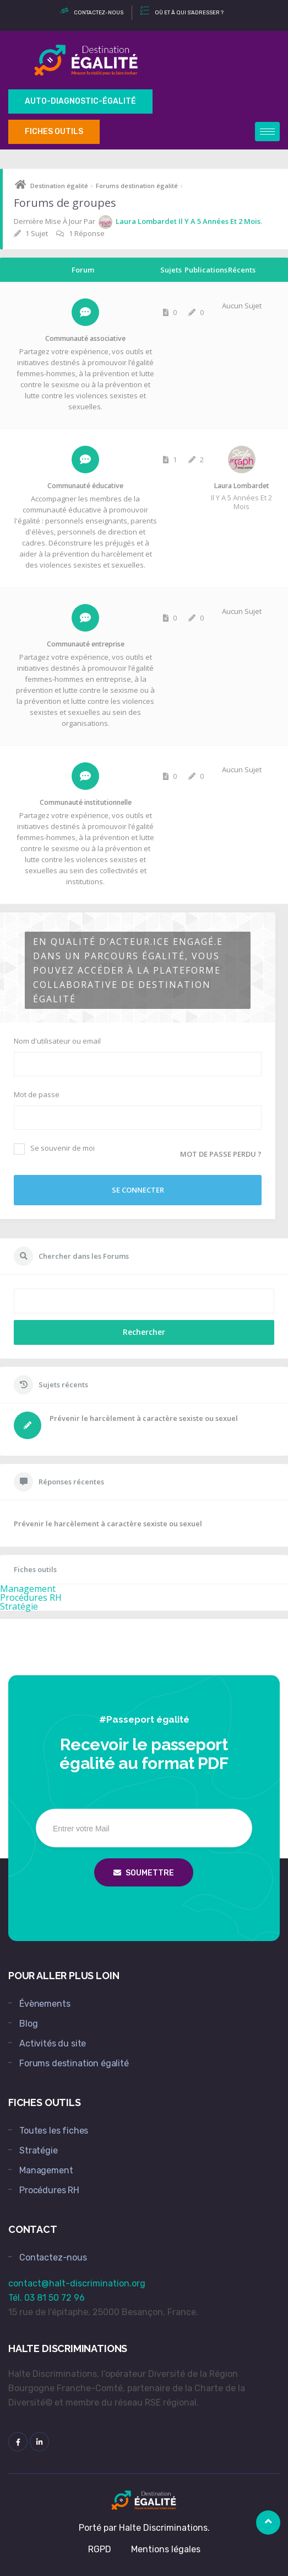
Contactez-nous (53, 2253)
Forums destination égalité (137, 185)
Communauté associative (85, 338)
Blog (28, 2019)
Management (28, 1584)
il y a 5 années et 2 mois (219, 221)
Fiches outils (54, 131)
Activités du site (52, 2039)
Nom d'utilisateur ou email (57, 1040)
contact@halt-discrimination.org (76, 2279)
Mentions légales (165, 2545)
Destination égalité (59, 185)
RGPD (99, 2545)
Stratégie (19, 1602)
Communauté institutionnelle (86, 802)
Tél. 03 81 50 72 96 (46, 2293)
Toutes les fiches (53, 2126)
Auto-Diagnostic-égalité (80, 101)
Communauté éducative (85, 485)
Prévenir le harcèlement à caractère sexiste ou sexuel (144, 1414)
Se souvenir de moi (54, 1147)
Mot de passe (36, 1094)
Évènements (44, 1999)
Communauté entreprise (85, 644)
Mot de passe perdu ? (221, 1149)
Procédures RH (31, 1593)
